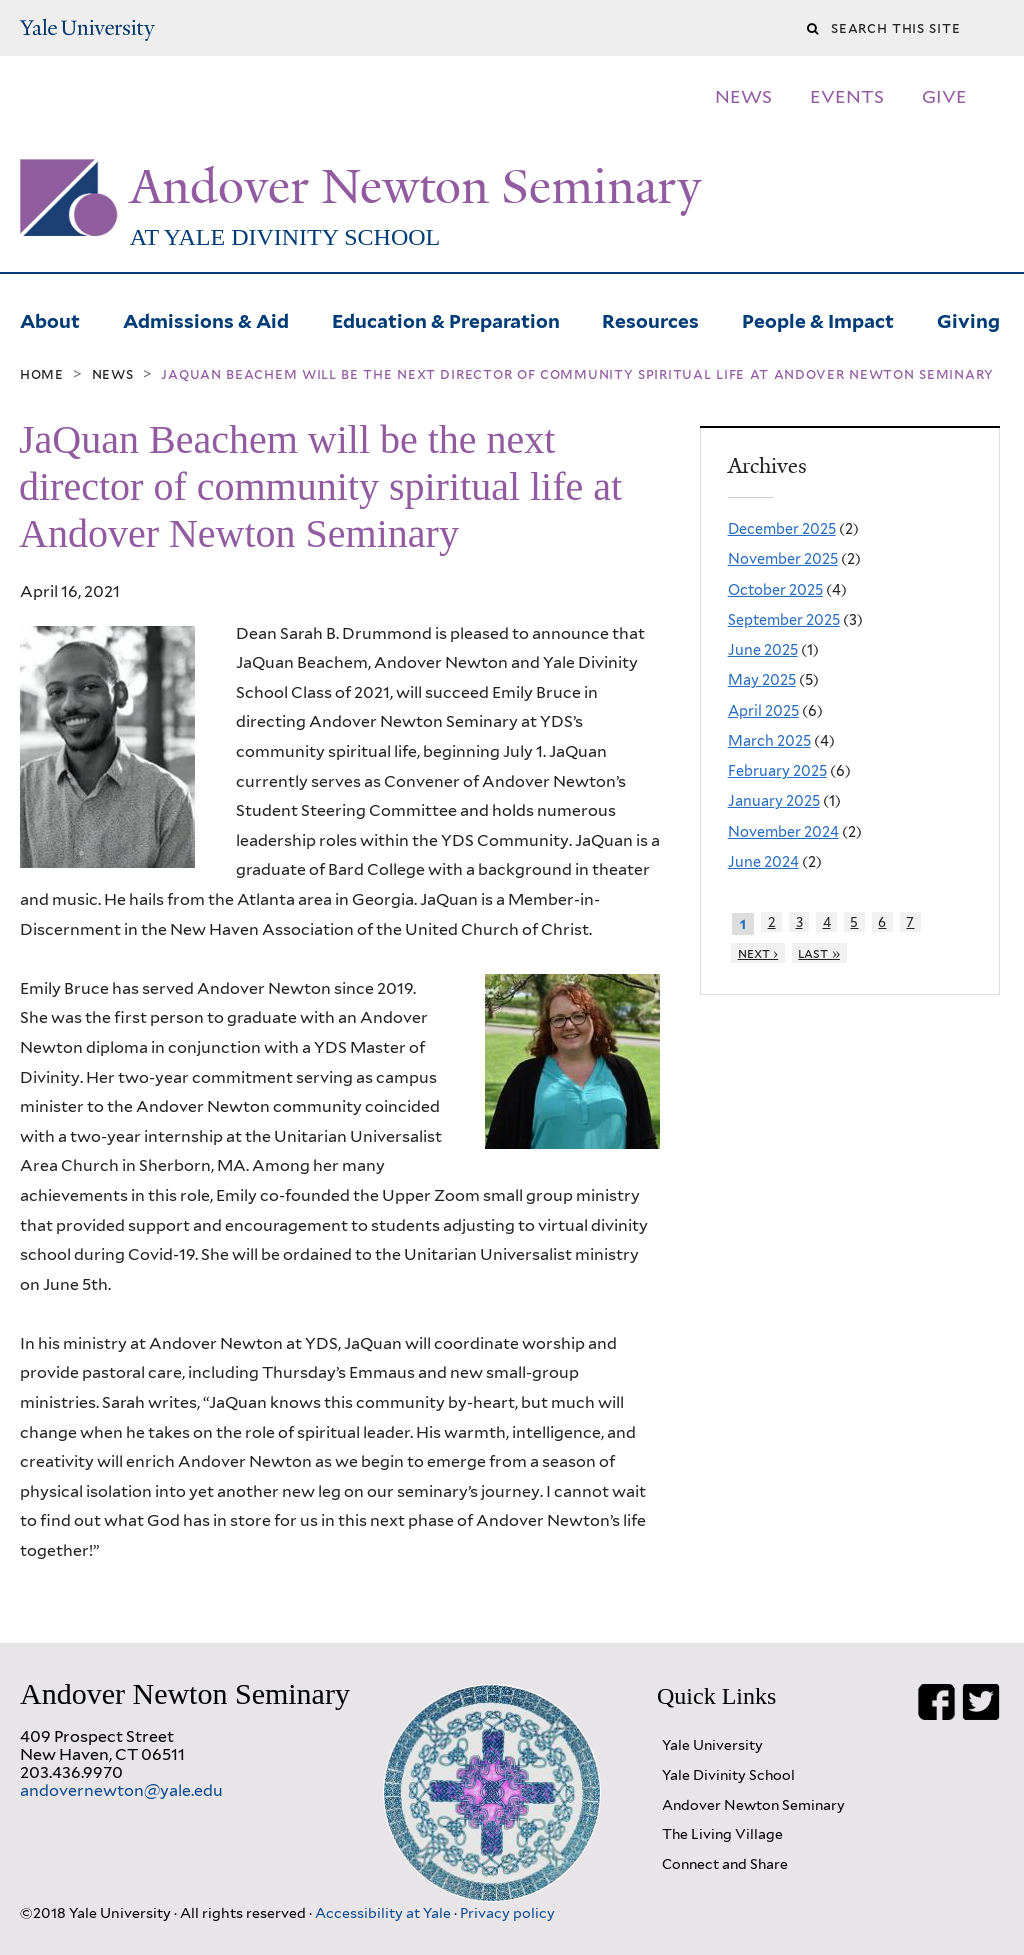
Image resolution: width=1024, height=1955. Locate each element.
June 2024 (763, 861)
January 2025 (774, 800)
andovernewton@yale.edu (121, 1790)
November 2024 (783, 831)
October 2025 (775, 589)
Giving (968, 319)
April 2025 (763, 710)
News (113, 374)
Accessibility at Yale (384, 1912)
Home (42, 374)
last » (819, 953)
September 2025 (784, 619)
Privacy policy (507, 1912)
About (50, 319)
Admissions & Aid (206, 319)
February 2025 (777, 770)
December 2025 (782, 528)
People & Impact (818, 319)
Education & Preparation (446, 319)
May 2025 (762, 679)
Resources (650, 319)
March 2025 (769, 740)
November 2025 (783, 558)
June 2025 (763, 649)
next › (758, 953)
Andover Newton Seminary (415, 187)
